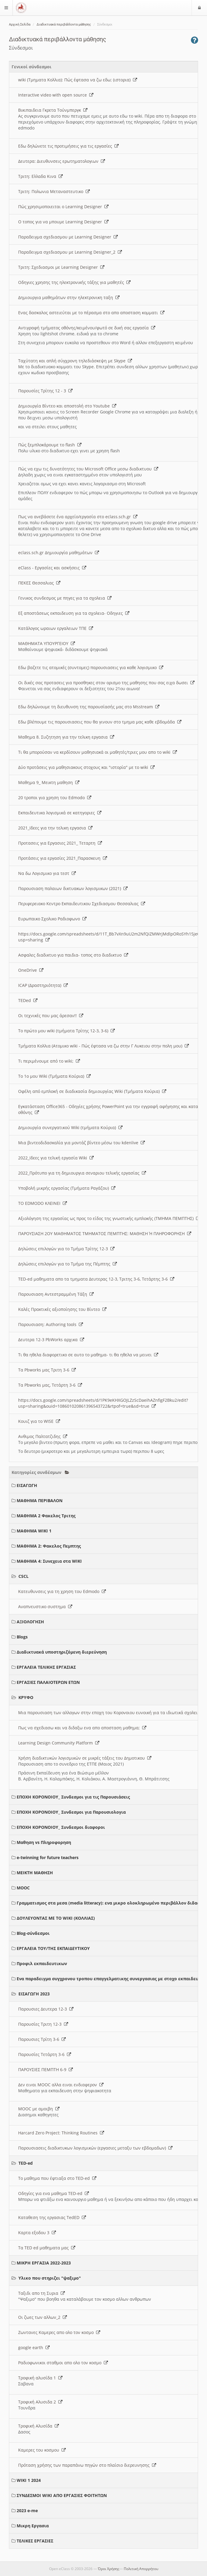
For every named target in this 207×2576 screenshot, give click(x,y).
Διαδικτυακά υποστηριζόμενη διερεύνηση (62, 1652)
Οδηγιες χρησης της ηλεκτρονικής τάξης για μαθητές (74, 282)
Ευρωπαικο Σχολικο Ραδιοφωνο (52, 919)
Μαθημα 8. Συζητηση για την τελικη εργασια (66, 737)
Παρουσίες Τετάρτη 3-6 (44, 2054)
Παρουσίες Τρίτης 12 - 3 (45, 390)
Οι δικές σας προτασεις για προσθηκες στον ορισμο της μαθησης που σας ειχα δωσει (106, 682)
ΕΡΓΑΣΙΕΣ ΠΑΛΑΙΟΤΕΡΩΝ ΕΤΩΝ (48, 1682)
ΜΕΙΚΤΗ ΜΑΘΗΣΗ (35, 1872)
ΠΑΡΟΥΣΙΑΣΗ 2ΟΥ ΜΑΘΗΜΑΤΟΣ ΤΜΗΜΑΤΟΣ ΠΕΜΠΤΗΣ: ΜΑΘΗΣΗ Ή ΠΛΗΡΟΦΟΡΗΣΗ (104, 1233)
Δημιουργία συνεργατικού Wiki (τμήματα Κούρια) (70, 1127)
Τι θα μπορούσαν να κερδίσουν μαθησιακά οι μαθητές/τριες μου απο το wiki (97, 752)
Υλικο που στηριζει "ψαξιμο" (49, 2278)
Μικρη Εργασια (33, 2525)
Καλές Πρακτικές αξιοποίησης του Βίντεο (62, 1309)
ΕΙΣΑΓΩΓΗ (27, 1485)
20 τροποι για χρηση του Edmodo (54, 797)
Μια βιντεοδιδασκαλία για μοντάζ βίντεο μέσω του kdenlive (81, 1142)
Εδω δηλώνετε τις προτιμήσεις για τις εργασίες (68, 146)
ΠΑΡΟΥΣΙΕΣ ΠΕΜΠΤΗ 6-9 (45, 2069)
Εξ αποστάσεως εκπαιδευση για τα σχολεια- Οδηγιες (73, 613)
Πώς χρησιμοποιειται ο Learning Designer (63, 206)
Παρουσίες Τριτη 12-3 (43, 2024)
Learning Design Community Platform (58, 1743)
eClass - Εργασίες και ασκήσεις (52, 567)
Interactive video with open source (55, 95)
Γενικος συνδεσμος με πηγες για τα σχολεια (65, 598)
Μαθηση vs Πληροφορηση (44, 1842)
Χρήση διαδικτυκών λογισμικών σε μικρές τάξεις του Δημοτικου (84, 1758)
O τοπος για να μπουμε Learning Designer (63, 222)
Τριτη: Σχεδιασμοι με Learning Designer (61, 267)
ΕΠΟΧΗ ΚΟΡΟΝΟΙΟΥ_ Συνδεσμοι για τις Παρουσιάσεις (73, 1797)
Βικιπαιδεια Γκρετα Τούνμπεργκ (52, 110)
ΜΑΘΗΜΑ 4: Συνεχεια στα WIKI (49, 1561)
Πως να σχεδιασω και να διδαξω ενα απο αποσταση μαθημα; (82, 1727)
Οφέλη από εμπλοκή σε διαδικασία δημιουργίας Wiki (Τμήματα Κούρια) (92, 1091)
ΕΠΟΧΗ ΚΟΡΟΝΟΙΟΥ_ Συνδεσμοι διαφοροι (61, 1827)
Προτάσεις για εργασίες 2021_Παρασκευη (62, 858)
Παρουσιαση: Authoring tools (50, 1324)
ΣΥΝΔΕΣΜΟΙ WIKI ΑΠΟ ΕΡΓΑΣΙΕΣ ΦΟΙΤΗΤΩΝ (62, 2495)
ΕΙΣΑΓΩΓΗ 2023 (34, 1994)
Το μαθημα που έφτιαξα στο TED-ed (57, 2178)
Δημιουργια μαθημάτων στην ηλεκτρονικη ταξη (69, 297)
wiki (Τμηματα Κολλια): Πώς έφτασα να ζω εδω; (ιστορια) (77, 80)
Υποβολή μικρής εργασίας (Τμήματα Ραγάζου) (66, 1188)
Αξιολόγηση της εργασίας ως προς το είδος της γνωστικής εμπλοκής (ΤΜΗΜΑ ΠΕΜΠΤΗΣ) (109, 1218)
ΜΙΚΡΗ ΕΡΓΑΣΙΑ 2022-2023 (44, 2263)
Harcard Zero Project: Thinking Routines (61, 2133)
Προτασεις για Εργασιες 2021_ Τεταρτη (60, 843)
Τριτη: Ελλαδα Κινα (40, 176)
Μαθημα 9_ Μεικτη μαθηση (48, 782)
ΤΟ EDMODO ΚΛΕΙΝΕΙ (42, 1203)
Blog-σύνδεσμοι (33, 1933)
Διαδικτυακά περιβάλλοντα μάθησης (64, 24)
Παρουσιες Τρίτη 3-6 (42, 2039)
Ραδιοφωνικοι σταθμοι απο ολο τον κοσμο (63, 2362)
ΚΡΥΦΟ (25, 1697)
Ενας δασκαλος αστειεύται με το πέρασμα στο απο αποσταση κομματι (91, 312)
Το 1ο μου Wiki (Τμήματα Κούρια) (54, 1076)
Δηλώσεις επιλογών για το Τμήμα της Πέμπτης (67, 1264)
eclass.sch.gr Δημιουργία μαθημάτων (58, 552)
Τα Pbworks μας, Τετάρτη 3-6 (50, 1385)
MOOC (23, 1888)
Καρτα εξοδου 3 (37, 2232)
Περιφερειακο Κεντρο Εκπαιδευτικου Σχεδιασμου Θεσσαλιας (81, 903)
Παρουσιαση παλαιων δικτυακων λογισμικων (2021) (73, 888)
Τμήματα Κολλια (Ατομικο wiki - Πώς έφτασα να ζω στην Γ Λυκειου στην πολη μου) (103, 1046)
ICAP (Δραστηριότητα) (43, 985)
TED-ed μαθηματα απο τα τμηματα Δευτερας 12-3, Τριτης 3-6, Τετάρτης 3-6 (96, 1279)
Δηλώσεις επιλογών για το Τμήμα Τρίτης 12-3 (66, 1248)
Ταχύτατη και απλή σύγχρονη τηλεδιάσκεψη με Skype (75, 361)
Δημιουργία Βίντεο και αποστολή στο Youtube (67, 406)
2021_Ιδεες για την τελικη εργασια (55, 828)
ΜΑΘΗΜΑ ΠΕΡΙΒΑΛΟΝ (39, 1500)
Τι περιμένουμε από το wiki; (49, 1061)
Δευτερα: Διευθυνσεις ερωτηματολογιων (61, 161)
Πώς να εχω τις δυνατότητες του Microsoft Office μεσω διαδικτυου (88, 469)
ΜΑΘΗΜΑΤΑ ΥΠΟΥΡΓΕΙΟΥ (46, 643)
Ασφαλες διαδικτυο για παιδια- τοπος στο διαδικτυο (73, 955)
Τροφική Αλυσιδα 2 (40, 2402)
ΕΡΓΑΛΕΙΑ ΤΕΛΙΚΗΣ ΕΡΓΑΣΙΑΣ (46, 1667)
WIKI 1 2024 (29, 2480)
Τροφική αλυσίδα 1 (40, 2378)
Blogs (22, 1637)
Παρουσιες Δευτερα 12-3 (45, 2009)
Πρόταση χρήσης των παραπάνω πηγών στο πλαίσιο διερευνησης (87, 2465)
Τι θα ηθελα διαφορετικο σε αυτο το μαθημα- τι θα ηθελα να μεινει (88, 1354)
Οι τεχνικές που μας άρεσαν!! (50, 1015)
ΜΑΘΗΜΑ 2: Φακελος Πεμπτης (49, 1546)
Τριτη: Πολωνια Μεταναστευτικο (54, 191)
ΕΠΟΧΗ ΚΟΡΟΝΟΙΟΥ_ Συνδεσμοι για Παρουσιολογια (71, 1812)
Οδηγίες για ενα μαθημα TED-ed (53, 2193)
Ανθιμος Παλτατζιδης (42, 1436)
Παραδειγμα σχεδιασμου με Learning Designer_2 (70, 252)
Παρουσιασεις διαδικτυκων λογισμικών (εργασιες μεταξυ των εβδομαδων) (95, 2148)
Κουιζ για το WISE (39, 1421)
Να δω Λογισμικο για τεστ (47, 873)
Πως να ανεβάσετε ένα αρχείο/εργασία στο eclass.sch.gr (77, 516)
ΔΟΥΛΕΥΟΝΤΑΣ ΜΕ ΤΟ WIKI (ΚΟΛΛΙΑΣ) (56, 1918)
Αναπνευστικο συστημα (45, 1606)
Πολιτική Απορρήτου (141, 2568)
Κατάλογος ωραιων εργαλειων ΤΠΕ (55, 628)
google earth (34, 2347)
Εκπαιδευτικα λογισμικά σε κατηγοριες (59, 813)
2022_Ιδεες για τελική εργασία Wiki (56, 1158)
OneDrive (30, 970)
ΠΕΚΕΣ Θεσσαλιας (39, 583)
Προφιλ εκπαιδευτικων (42, 1963)
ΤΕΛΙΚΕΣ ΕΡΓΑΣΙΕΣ (35, 2541)
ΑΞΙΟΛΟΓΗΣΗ (30, 1621)
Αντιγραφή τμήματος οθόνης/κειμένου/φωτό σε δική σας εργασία (86, 328)
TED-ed (25, 2163)
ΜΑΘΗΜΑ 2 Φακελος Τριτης (46, 1515)
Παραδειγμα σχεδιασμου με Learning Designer (68, 237)
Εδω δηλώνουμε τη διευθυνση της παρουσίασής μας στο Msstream (88, 706)
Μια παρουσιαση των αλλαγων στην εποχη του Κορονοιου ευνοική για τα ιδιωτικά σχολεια (112, 1712)
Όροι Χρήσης (108, 2568)
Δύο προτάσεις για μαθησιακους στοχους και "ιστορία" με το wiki (86, 767)
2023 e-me (27, 2510)
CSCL (23, 1576)
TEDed (27, 1000)
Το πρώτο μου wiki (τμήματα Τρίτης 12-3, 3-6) (66, 1030)
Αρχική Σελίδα (19, 24)
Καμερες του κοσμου (42, 2450)
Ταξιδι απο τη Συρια (41, 2293)
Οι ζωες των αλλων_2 (42, 2317)
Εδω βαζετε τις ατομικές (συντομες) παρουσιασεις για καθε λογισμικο (90, 667)
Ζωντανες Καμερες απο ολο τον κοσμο (59, 2332)
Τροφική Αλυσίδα (38, 2426)
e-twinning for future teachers (48, 1857)
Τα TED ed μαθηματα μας (46, 2248)
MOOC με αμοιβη (38, 2109)
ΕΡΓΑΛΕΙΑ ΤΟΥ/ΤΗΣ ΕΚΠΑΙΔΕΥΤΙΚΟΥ (53, 1948)
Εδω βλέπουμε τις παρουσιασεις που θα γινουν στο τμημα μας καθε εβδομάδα (99, 722)
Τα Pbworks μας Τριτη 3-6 (47, 1370)
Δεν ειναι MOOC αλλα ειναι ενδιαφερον (61, 2084)
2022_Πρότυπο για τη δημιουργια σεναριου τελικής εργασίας (82, 1173)
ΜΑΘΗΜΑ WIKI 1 (34, 1531)
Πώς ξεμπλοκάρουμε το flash (49, 445)
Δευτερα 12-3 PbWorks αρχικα (51, 1339)
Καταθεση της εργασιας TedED (52, 2217)
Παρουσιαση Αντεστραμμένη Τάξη (56, 1294)
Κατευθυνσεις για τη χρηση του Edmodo (62, 1591)
